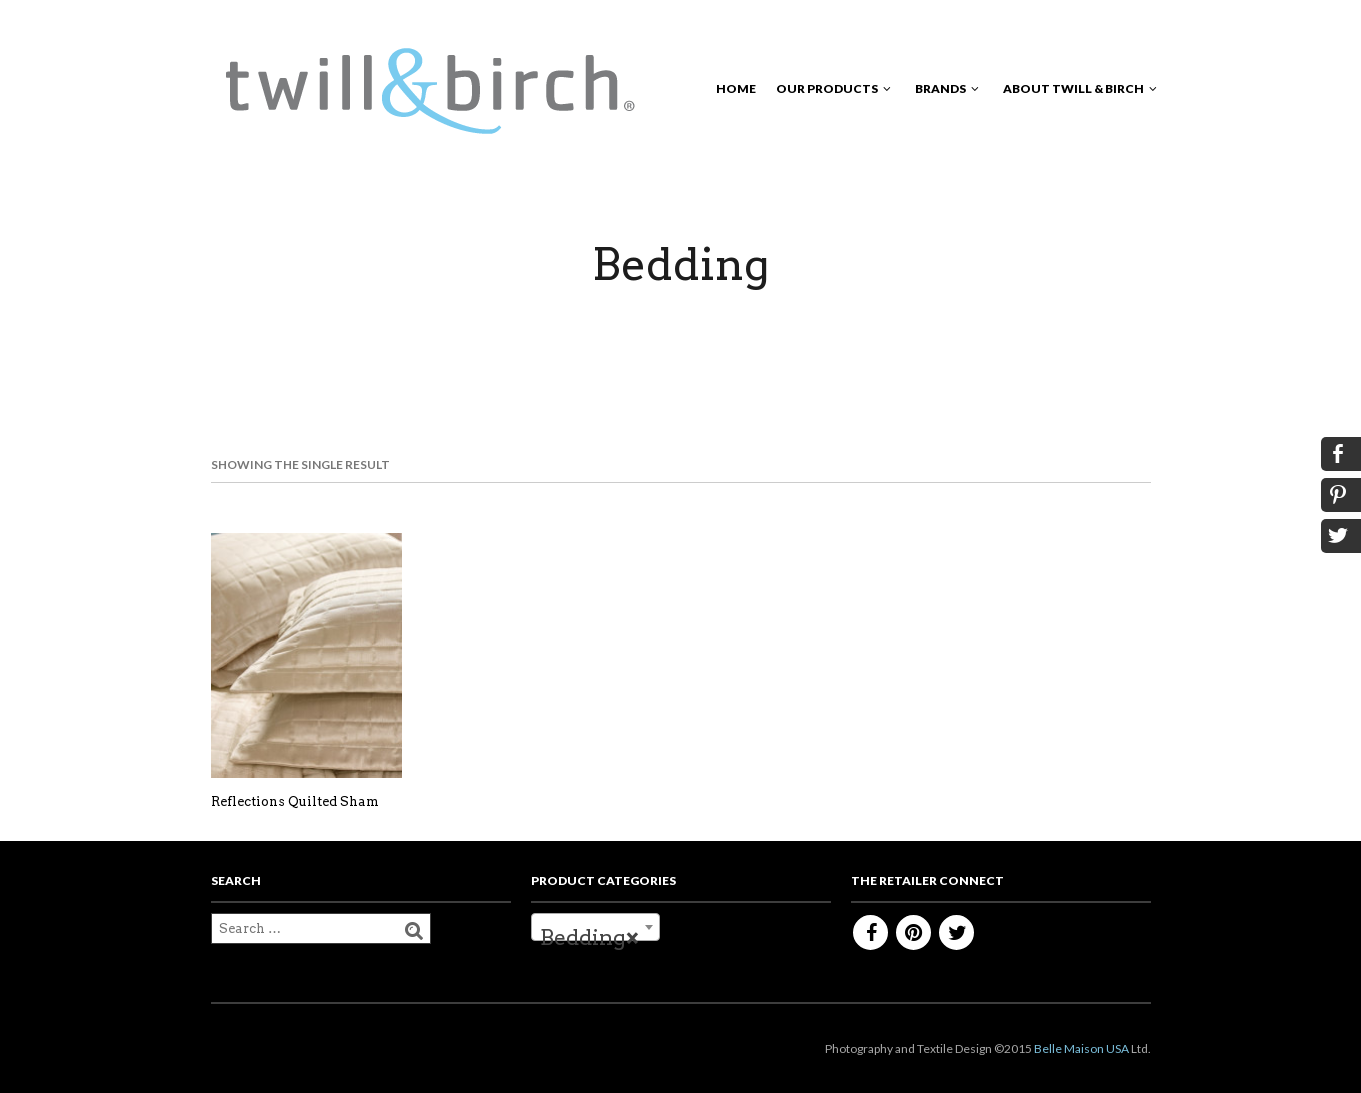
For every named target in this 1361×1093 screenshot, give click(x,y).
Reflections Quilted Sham (295, 801)
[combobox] (595, 927)
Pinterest (913, 932)
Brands (940, 88)
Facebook (870, 932)
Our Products (827, 88)
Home (736, 88)
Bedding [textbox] (589, 938)
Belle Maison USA (1081, 1048)
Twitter (956, 932)
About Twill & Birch (1073, 88)
